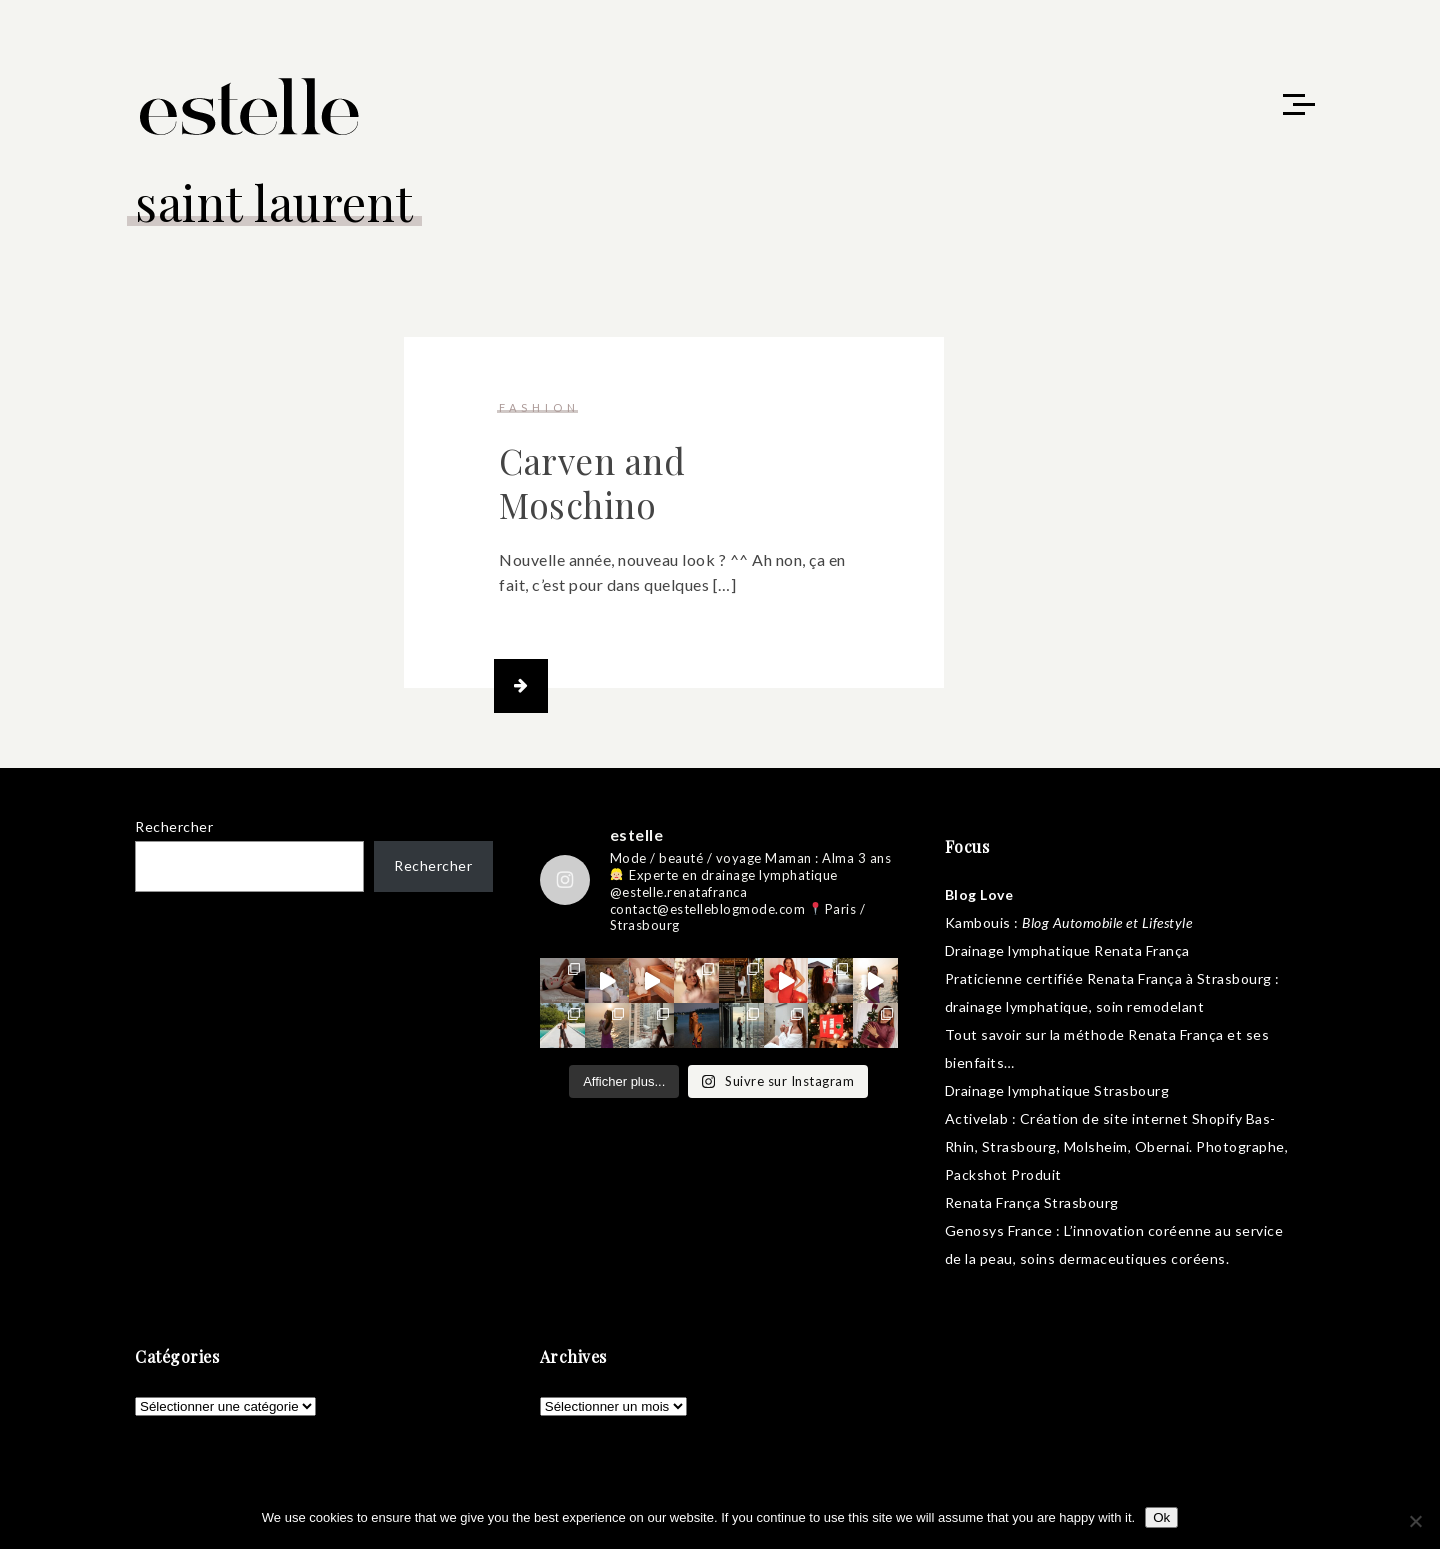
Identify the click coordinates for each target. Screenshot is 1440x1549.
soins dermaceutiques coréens (1123, 1261)
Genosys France (999, 1233)
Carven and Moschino (592, 485)
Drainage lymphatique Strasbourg (1057, 1093)
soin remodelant (1150, 1009)
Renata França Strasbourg (1032, 1205)
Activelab (977, 1121)
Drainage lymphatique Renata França (1067, 953)
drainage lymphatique (1017, 1009)
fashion (539, 410)
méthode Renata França (1144, 1037)
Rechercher (174, 829)
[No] (1415, 1521)
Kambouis (978, 925)
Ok (1161, 1517)
